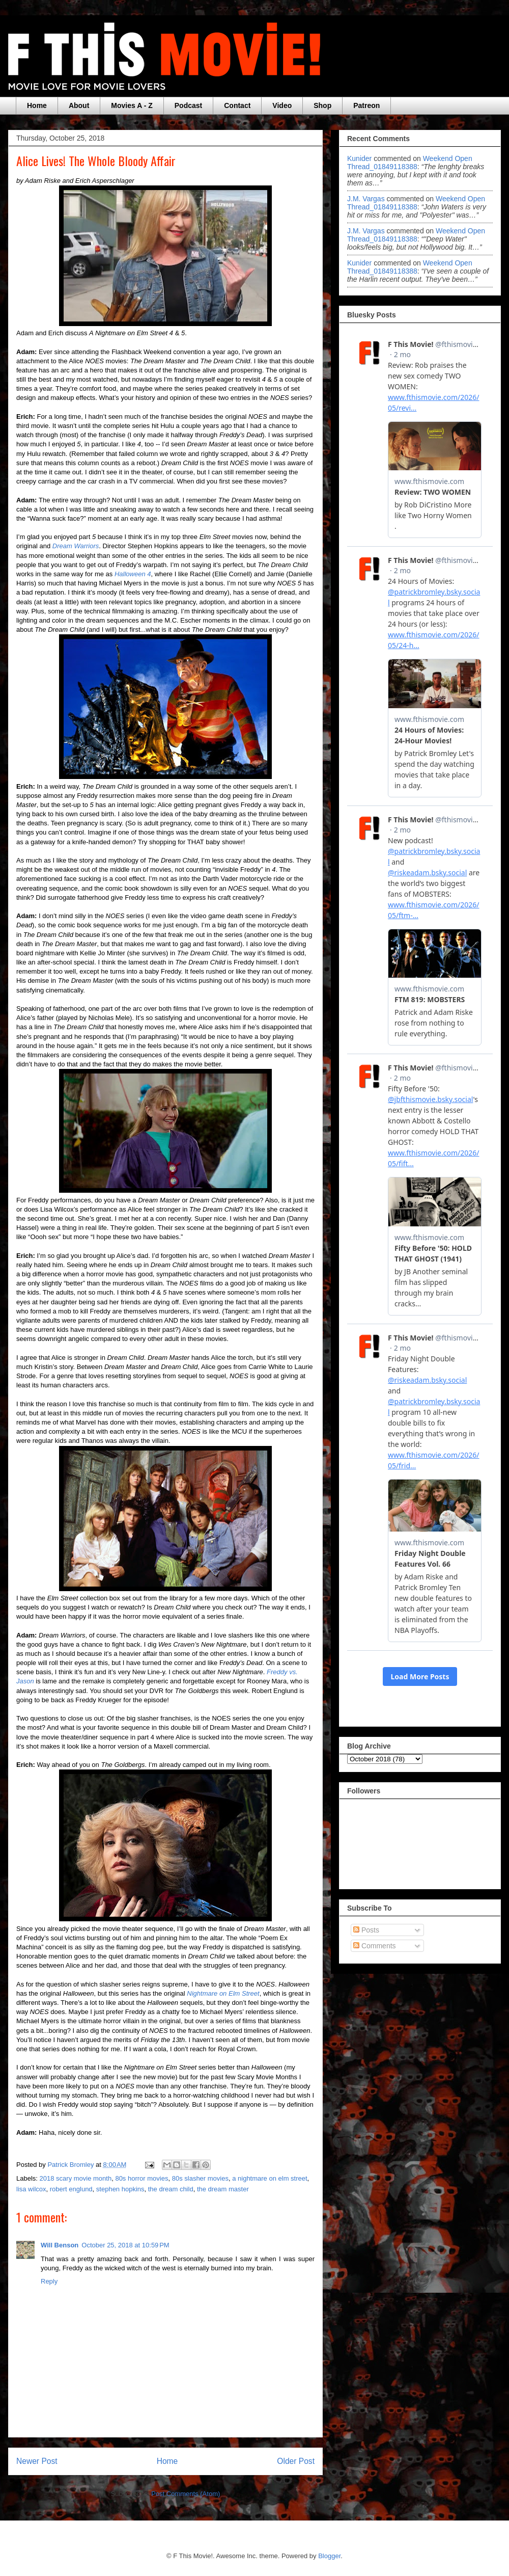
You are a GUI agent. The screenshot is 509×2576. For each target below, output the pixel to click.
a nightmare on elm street (269, 2178)
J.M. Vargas (366, 199)
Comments (374, 1946)
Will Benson (59, 2245)
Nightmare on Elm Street (223, 1993)
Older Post (296, 2461)
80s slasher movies (200, 2178)
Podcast (188, 105)
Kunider (359, 158)
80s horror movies (141, 2178)
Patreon (366, 105)
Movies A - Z (131, 105)
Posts (366, 1930)
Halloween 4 (133, 574)
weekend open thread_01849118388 (409, 162)
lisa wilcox (31, 2189)
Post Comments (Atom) (185, 2494)
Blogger (329, 2556)
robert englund (71, 2189)
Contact (237, 105)
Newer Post (37, 2461)
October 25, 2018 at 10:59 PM (125, 2245)
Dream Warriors (75, 546)
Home (37, 105)
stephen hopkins (120, 2189)
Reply (49, 2281)
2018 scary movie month (76, 2178)
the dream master (223, 2189)
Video (282, 105)
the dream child (170, 2189)
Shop (322, 105)
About (79, 105)
